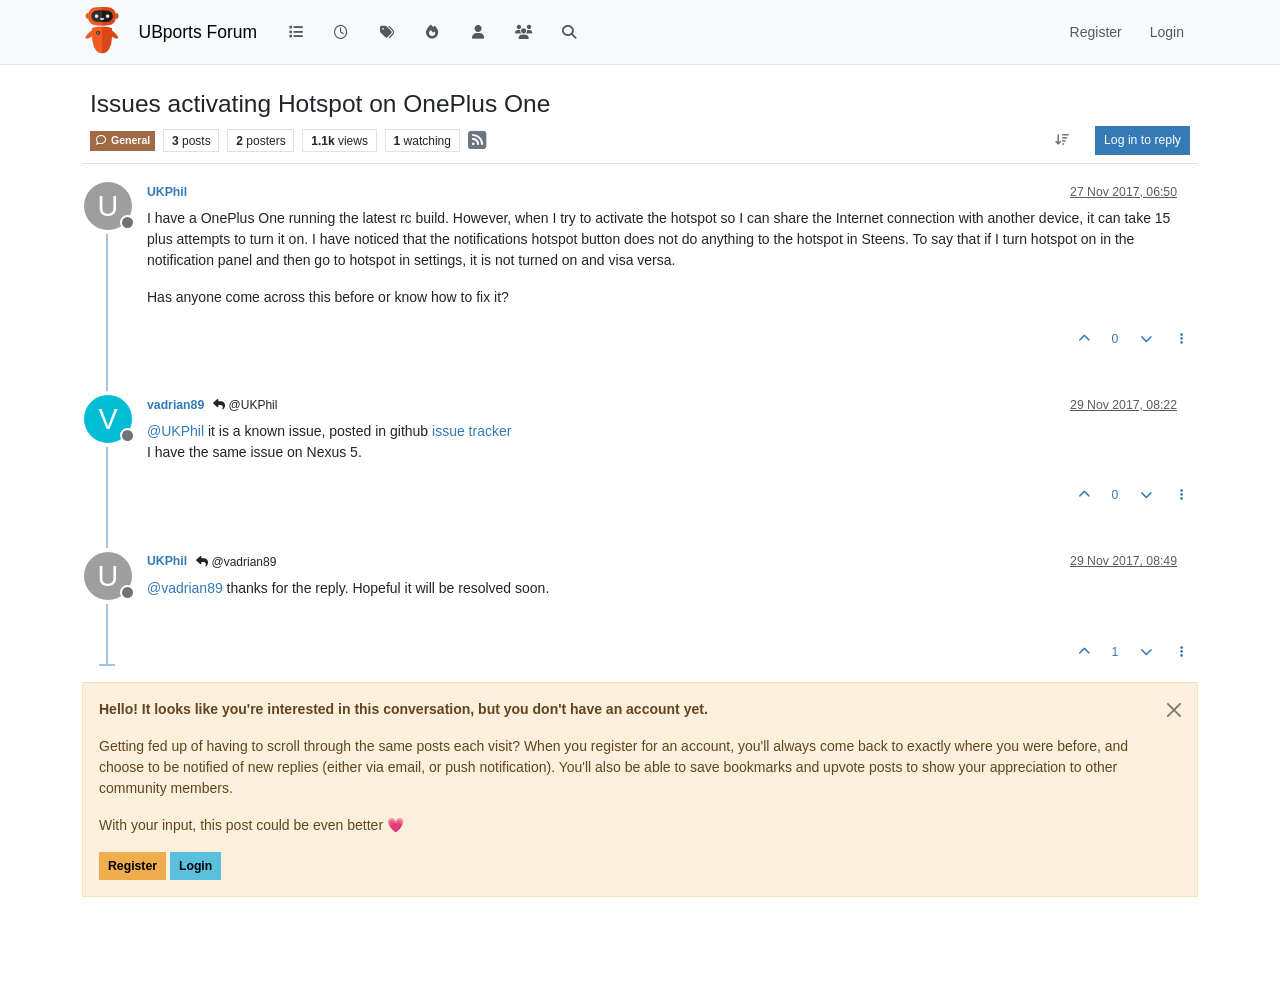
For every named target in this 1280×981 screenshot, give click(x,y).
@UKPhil (245, 405)
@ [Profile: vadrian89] (185, 588)
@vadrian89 (236, 562)
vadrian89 (175, 405)
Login (195, 866)
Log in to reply (1142, 140)
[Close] (1174, 710)
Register (132, 866)
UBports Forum (198, 32)
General (122, 140)
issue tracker (471, 431)
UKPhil (167, 192)
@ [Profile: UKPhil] (175, 431)
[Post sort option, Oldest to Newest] (1062, 140)
